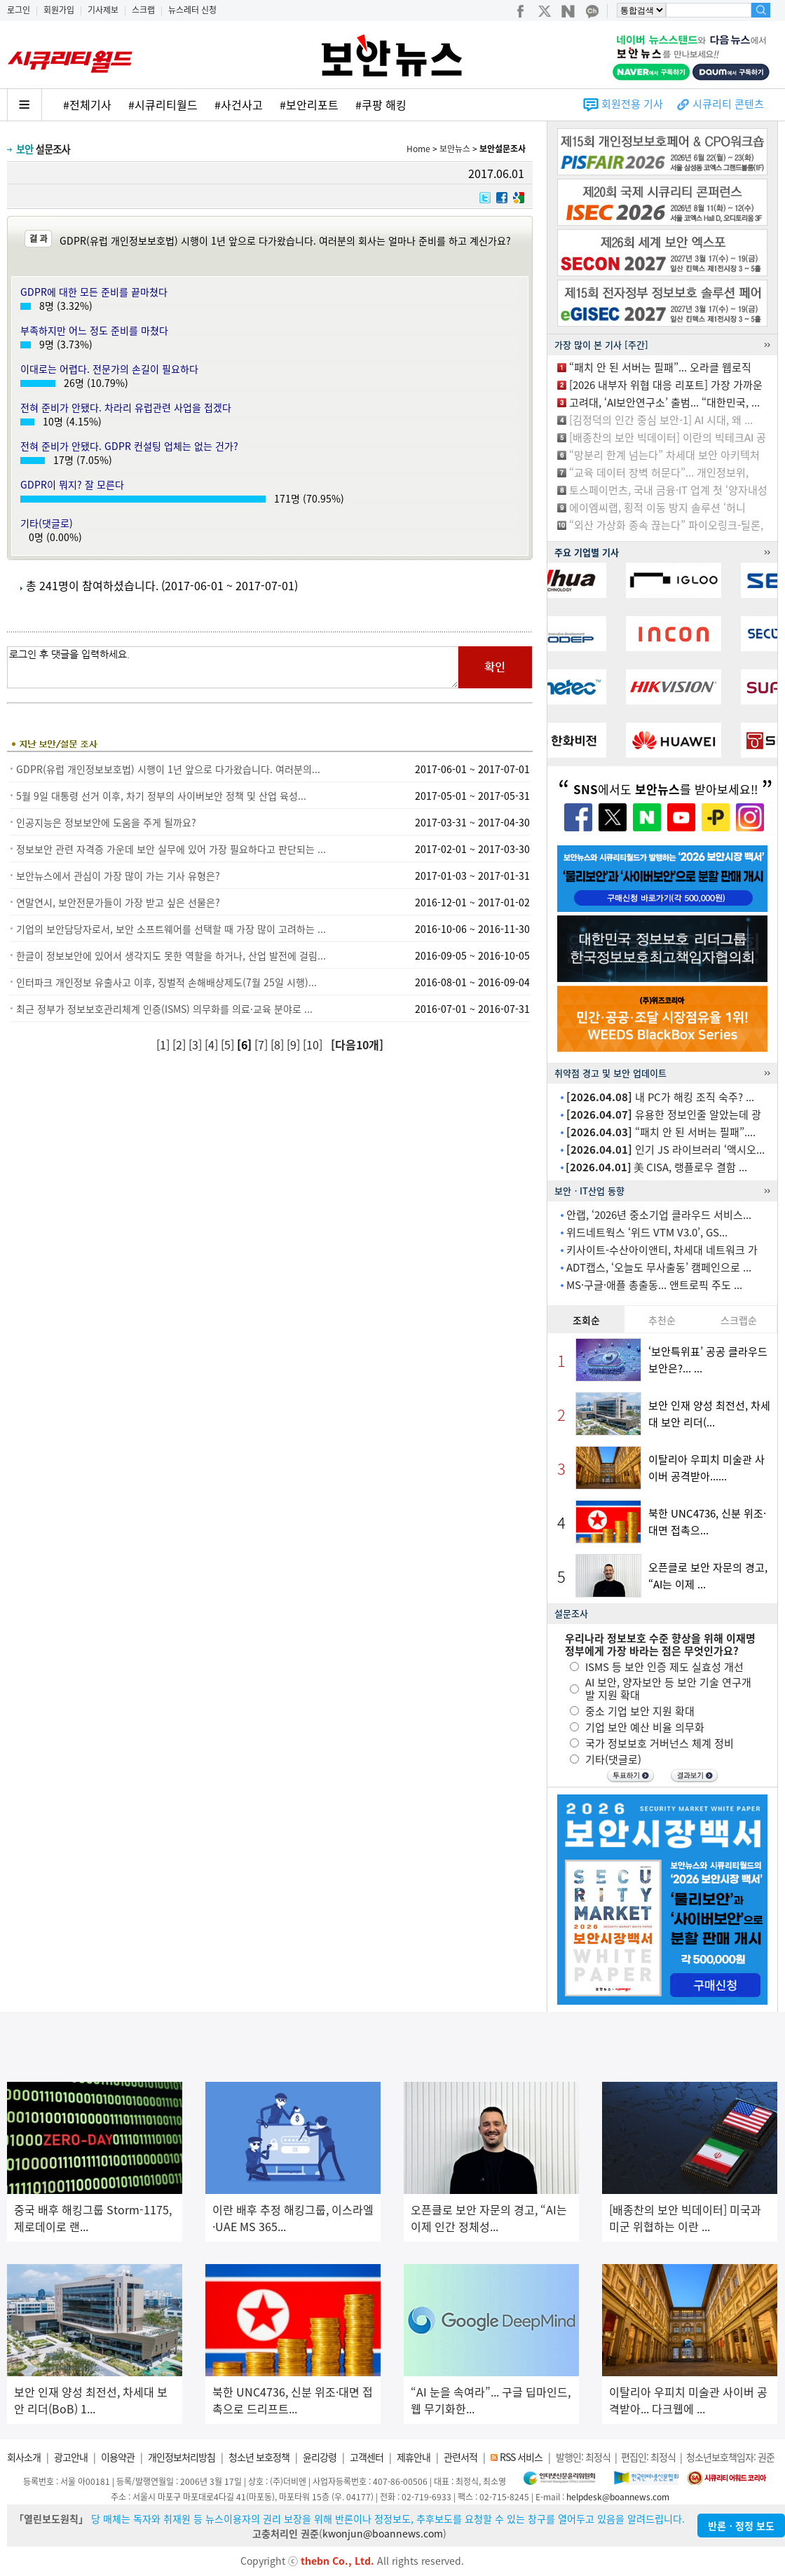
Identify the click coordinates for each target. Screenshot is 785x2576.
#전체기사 (87, 104)
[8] (279, 1044)
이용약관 (118, 2457)
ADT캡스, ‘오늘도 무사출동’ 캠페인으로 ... (658, 1267)
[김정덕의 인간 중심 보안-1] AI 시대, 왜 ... (661, 420)
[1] (164, 1044)
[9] (295, 1044)
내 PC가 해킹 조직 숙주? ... (660, 1097)
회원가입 (58, 10)
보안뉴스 (454, 148)
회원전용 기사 (632, 103)
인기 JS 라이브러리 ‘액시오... (665, 1149)
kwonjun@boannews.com (382, 2533)
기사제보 (103, 10)
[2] (180, 1044)
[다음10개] (357, 1044)
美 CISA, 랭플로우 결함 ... (656, 1167)
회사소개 (24, 2457)
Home (418, 148)
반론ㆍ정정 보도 (741, 2526)
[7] (262, 1044)
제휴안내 (413, 2457)
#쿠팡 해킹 (381, 104)
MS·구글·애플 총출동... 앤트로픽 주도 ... (654, 1285)
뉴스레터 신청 (192, 10)
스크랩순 (739, 1320)
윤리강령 (319, 2457)
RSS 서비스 (521, 2457)
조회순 (586, 1320)
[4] (213, 1044)
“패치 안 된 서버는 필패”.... (661, 1132)
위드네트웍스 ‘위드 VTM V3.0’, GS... (647, 1232)
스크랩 (143, 10)
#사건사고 (238, 104)
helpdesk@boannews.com (617, 2496)
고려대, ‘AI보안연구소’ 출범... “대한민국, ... (664, 402)
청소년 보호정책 (258, 2457)
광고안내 (71, 2457)
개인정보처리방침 (181, 2457)
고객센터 (366, 2457)
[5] (229, 1044)
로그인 (18, 10)
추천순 (662, 1320)
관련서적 (460, 2457)
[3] (197, 1044)
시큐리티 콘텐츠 (728, 103)
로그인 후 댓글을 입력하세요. (232, 667)
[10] (314, 1044)
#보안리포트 (309, 104)
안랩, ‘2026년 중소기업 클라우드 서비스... (658, 1214)
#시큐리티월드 (163, 104)
